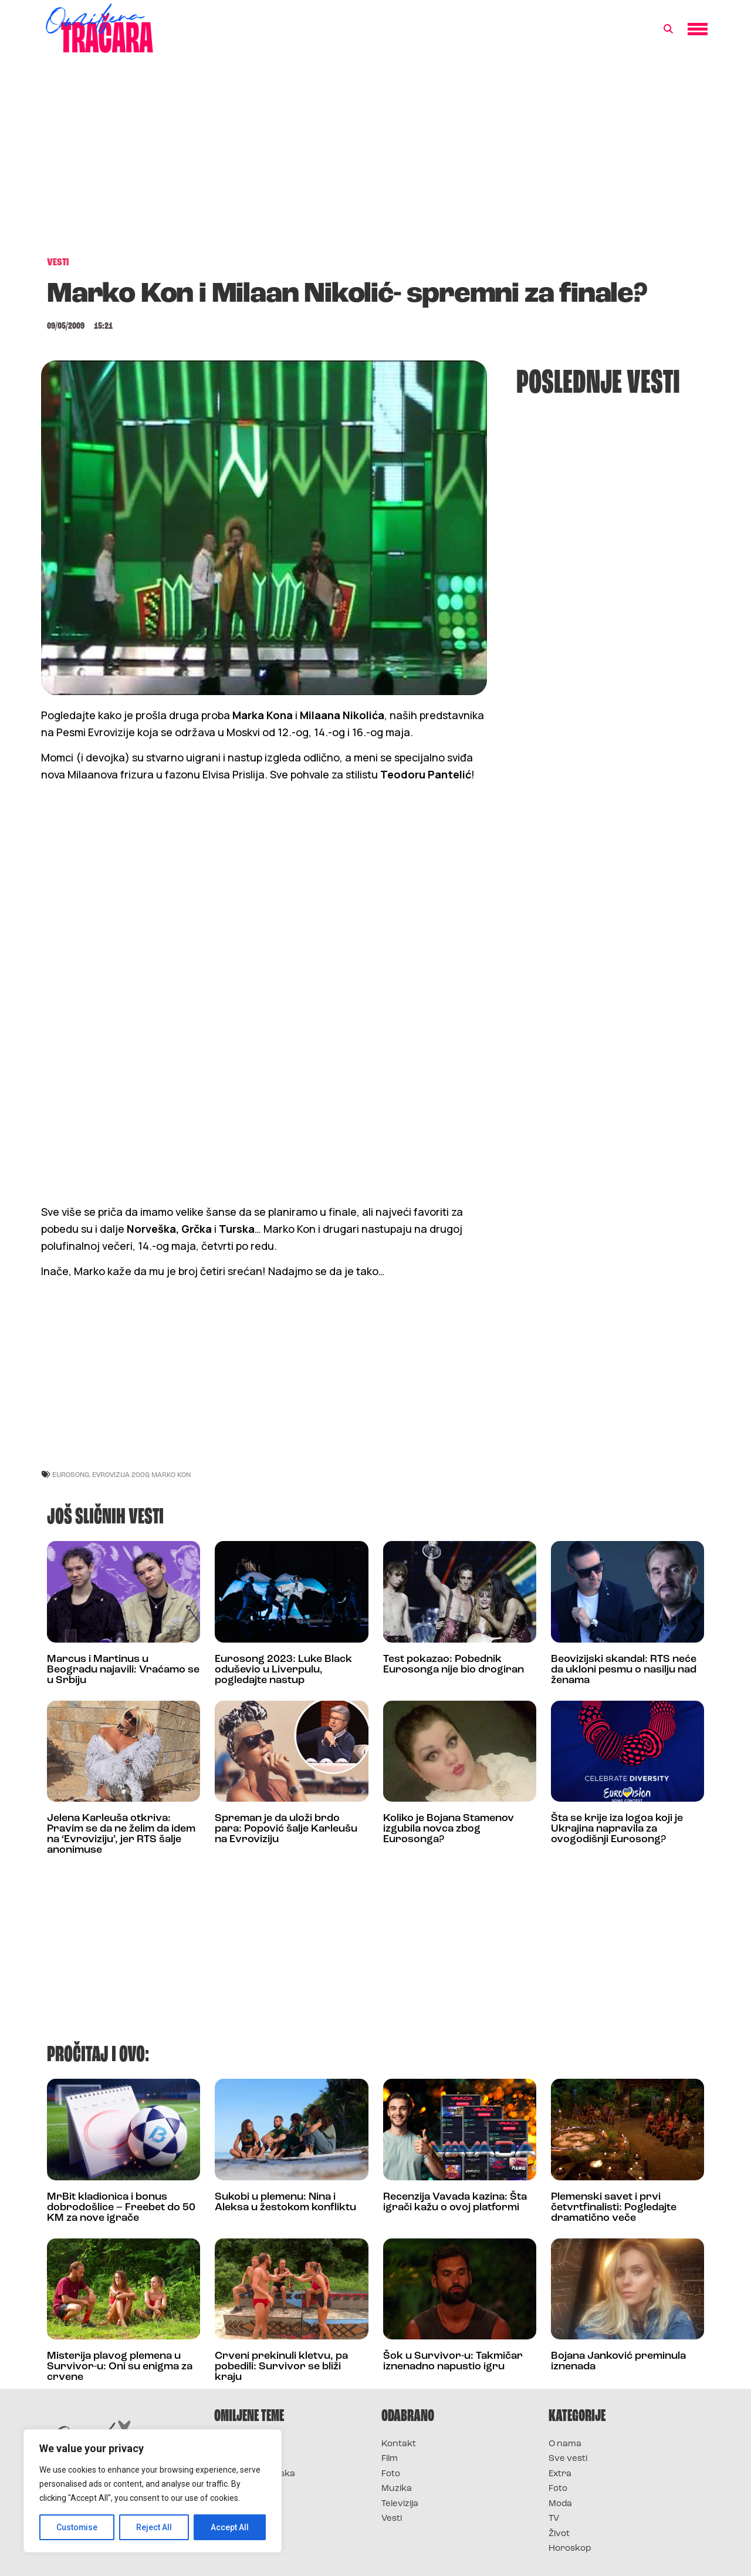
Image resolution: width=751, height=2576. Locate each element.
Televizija (399, 2504)
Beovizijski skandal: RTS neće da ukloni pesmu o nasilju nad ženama (623, 1670)
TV (554, 2518)
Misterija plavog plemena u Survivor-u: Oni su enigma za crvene (119, 2367)
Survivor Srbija (247, 2488)
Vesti (391, 2518)
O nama (565, 2444)
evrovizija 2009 (120, 1474)
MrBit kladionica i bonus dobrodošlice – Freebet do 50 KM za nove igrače (121, 2207)
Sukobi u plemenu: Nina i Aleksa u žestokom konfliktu (285, 2202)
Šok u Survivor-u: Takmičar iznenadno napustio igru (453, 2361)
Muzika (396, 2488)
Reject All (154, 2527)
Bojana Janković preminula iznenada (618, 2361)
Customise (77, 2527)
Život (559, 2534)
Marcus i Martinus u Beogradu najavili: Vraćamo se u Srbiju (123, 1670)
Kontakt (398, 2444)
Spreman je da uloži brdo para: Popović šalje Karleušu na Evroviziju (286, 1829)
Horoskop (570, 2548)
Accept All (230, 2527)
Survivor (233, 2444)
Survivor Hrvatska (254, 2474)
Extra (560, 2474)
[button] (668, 29)
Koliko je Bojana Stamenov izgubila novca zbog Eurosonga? (448, 1829)
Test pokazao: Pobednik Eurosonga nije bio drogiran (453, 1664)
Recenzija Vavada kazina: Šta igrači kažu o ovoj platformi (455, 2202)
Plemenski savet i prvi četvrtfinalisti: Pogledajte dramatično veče (613, 2207)
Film (389, 2458)
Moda (560, 2504)
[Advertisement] (375, 161)
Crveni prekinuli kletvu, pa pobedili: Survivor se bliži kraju (281, 2367)
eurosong (70, 1474)
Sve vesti (568, 2458)
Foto (390, 2474)
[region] (152, 2491)
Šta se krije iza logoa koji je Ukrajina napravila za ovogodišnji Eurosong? (617, 1829)
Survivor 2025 (245, 2458)
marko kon (171, 1474)
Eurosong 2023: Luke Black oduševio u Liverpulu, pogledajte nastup (283, 1670)
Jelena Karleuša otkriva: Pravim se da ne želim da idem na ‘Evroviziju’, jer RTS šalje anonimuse (121, 1834)
